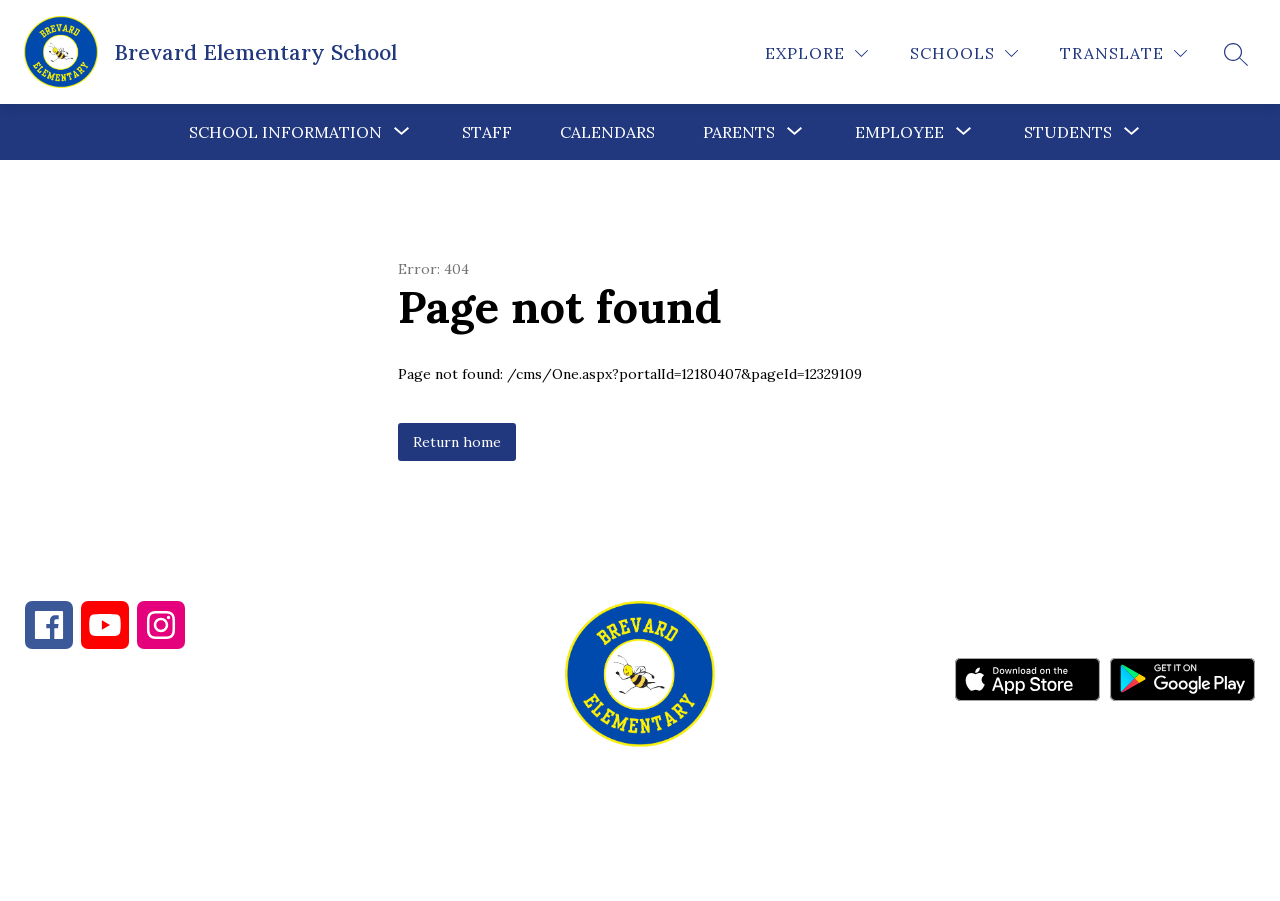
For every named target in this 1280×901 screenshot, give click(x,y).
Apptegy (682, 872)
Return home (457, 442)
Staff (487, 132)
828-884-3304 (380, 793)
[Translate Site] (1123, 53)
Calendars (607, 132)
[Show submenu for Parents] (739, 132)
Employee (899, 132)
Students (1068, 132)
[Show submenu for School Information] (285, 132)
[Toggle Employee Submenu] (964, 132)
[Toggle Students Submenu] (1132, 132)
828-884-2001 (201, 793)
